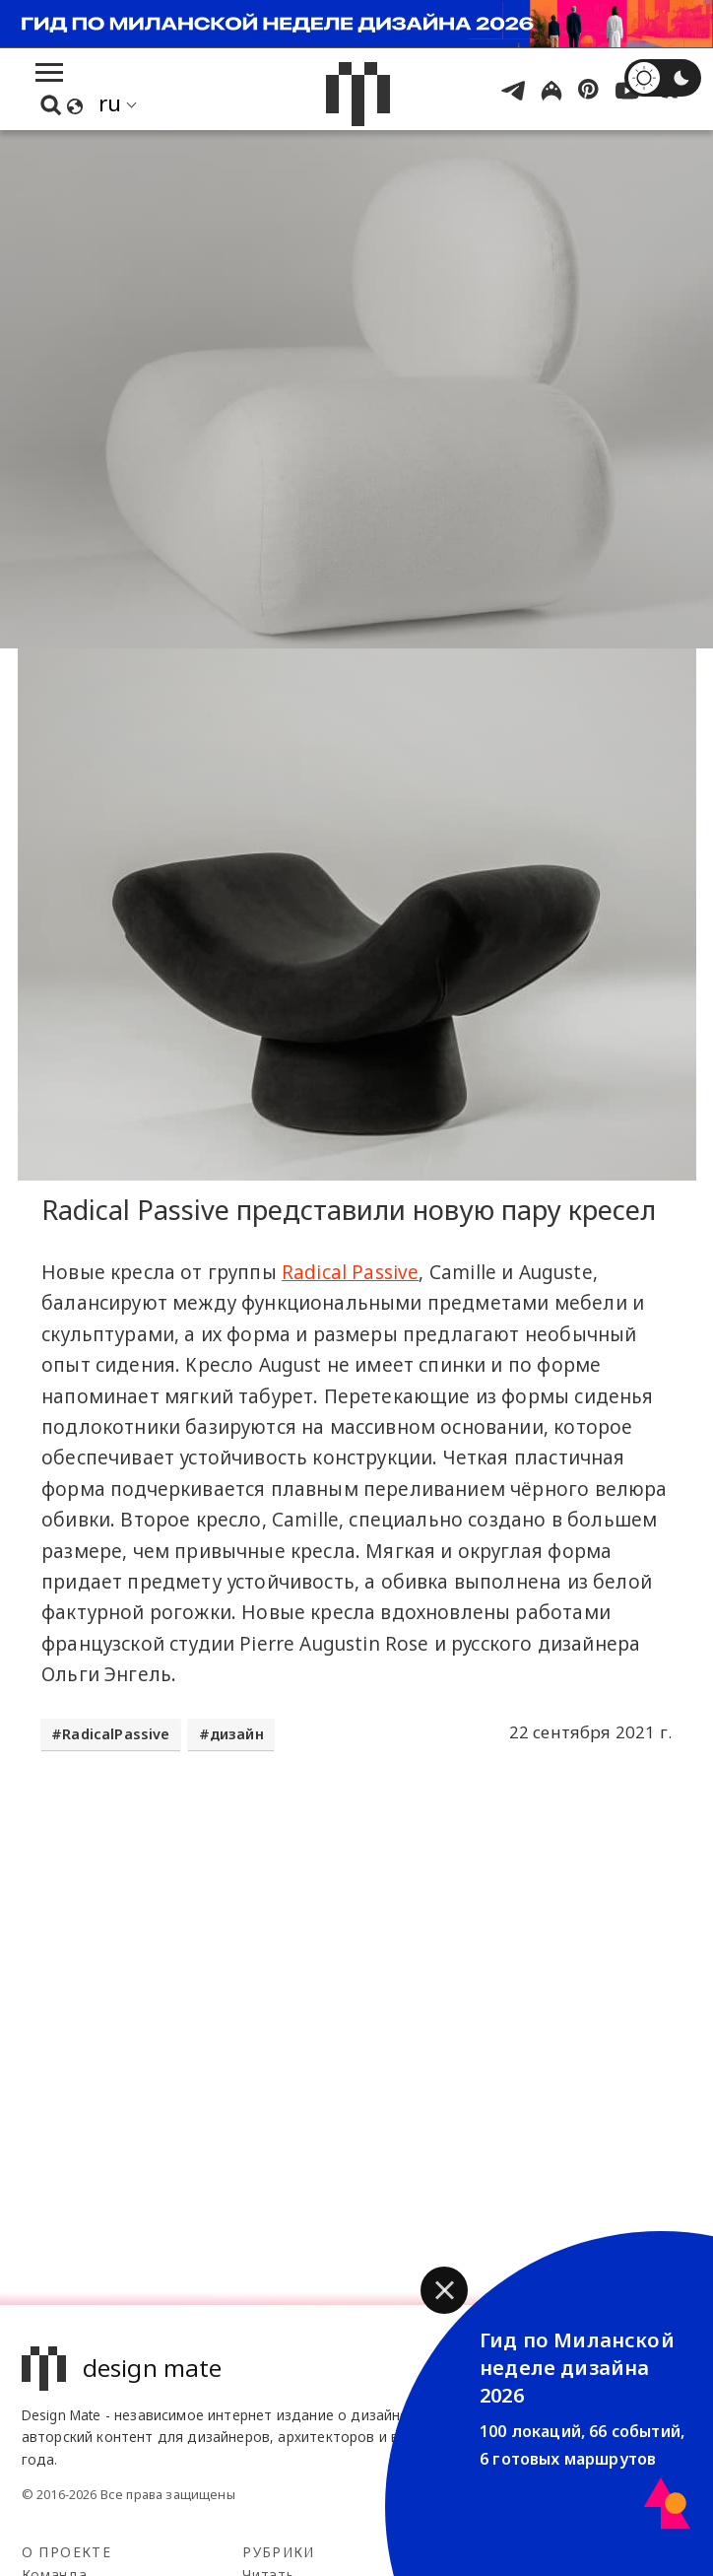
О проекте (66, 2551)
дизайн (237, 1734)
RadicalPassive (115, 1734)
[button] (444, 2290)
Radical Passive (351, 1272)
